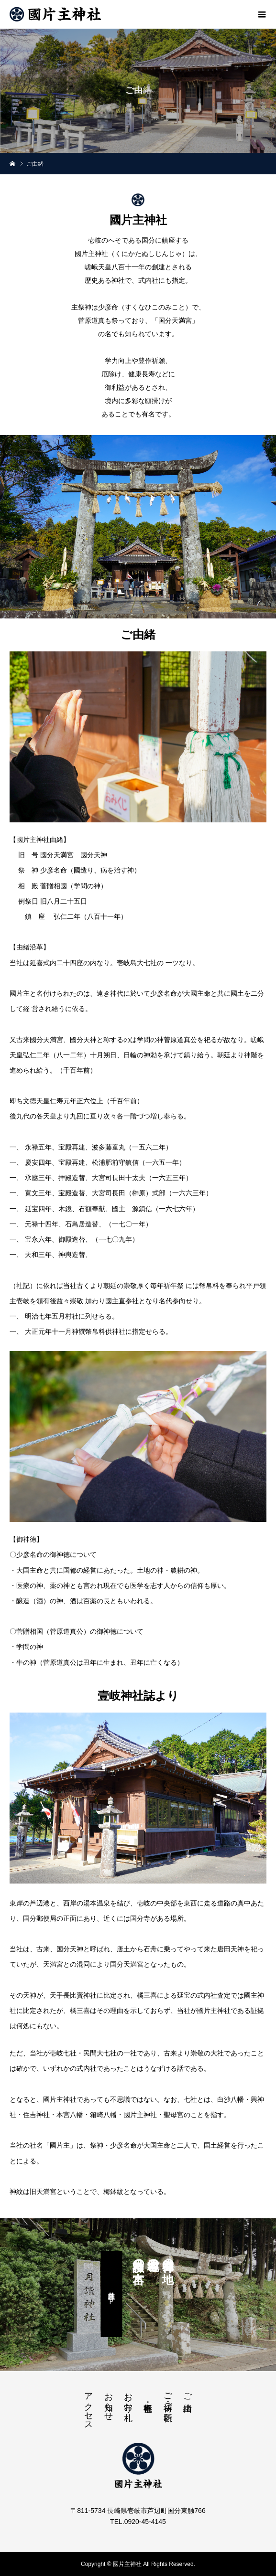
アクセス (88, 2406)
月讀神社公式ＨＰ (112, 2294)
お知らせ (108, 2401)
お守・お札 (128, 2397)
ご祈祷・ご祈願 (168, 2397)
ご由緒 (187, 2392)
